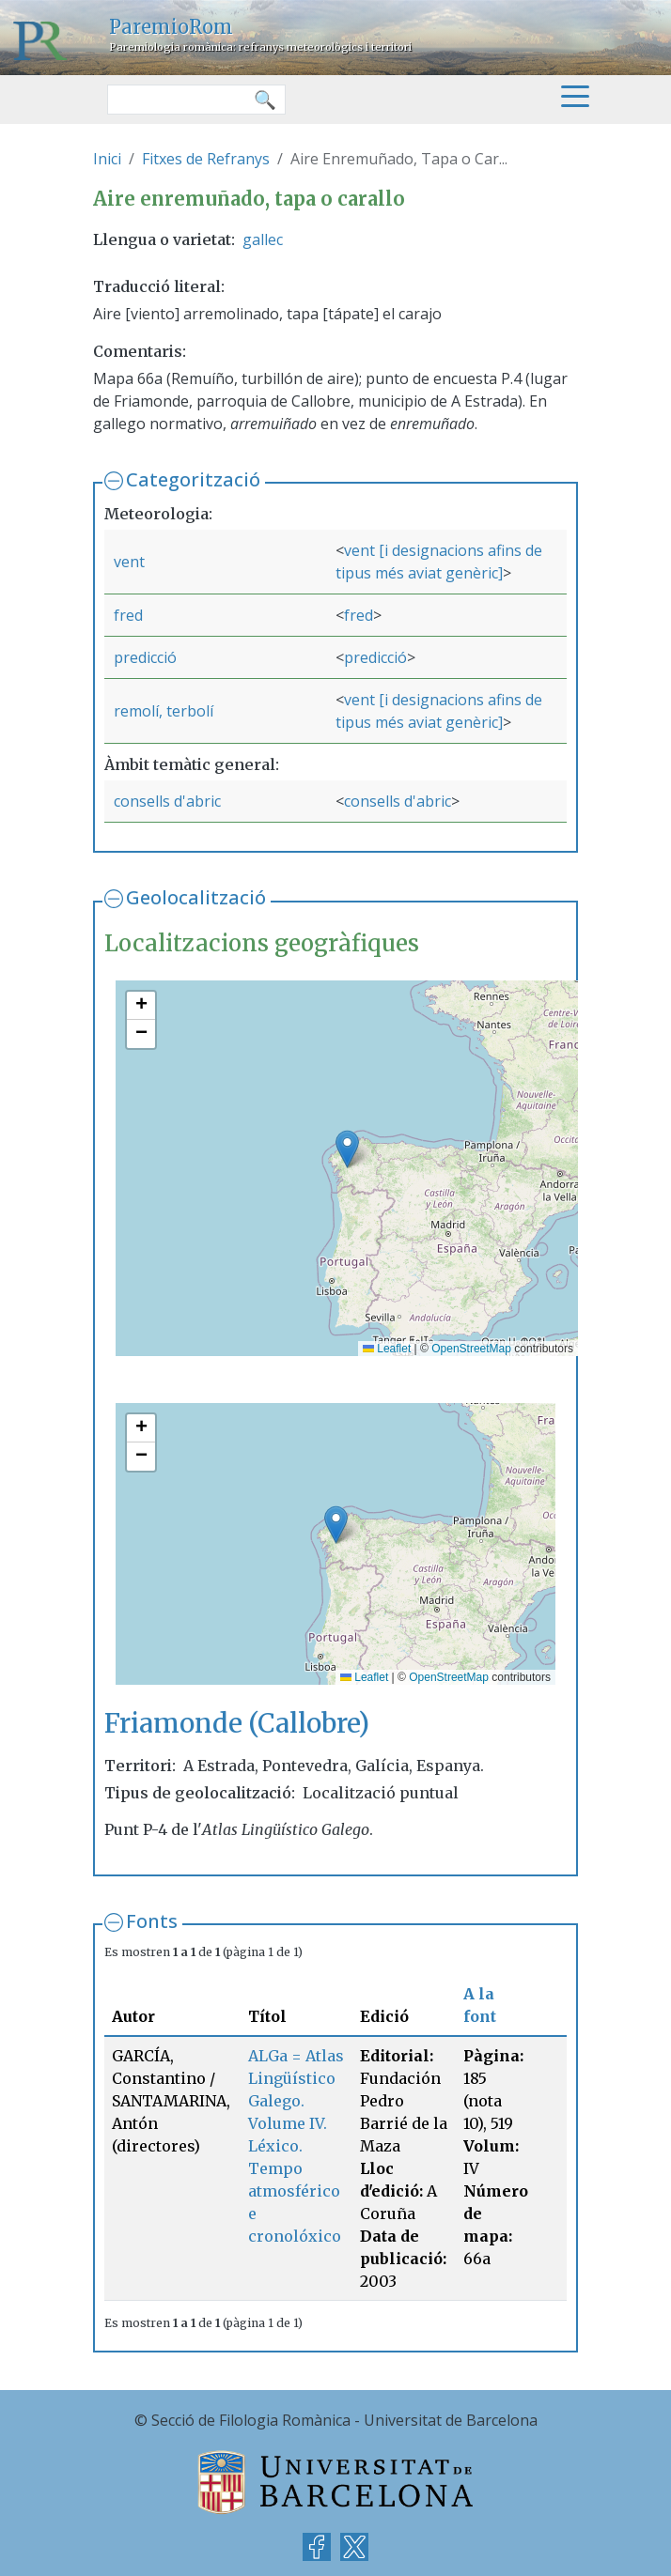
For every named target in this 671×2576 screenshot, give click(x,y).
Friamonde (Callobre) (236, 1723)
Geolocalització (196, 897)
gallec (262, 239)
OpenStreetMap (471, 1348)
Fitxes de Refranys (206, 158)
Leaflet (387, 1348)
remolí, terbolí (163, 711)
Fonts (152, 1921)
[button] (347, 1149)
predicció (145, 657)
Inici (107, 158)
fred (128, 615)
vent (129, 561)
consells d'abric (167, 801)
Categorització (193, 479)
